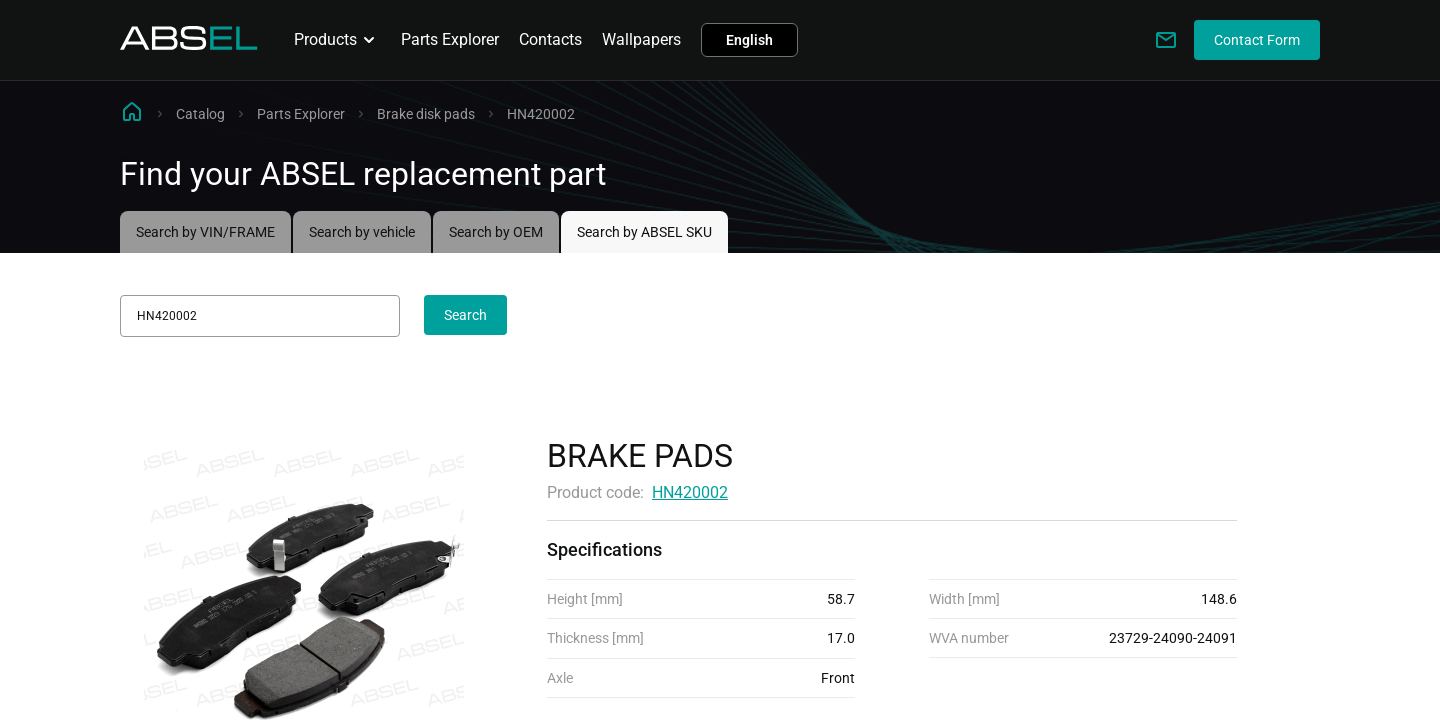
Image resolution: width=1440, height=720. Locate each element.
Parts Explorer (450, 39)
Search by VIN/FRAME (205, 232)
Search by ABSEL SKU (644, 232)
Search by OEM (496, 232)
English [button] (749, 40)
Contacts (550, 39)
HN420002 (690, 492)
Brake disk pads (426, 114)
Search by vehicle (362, 232)
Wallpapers (641, 39)
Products (337, 40)
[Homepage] (189, 44)
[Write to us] (1166, 40)
